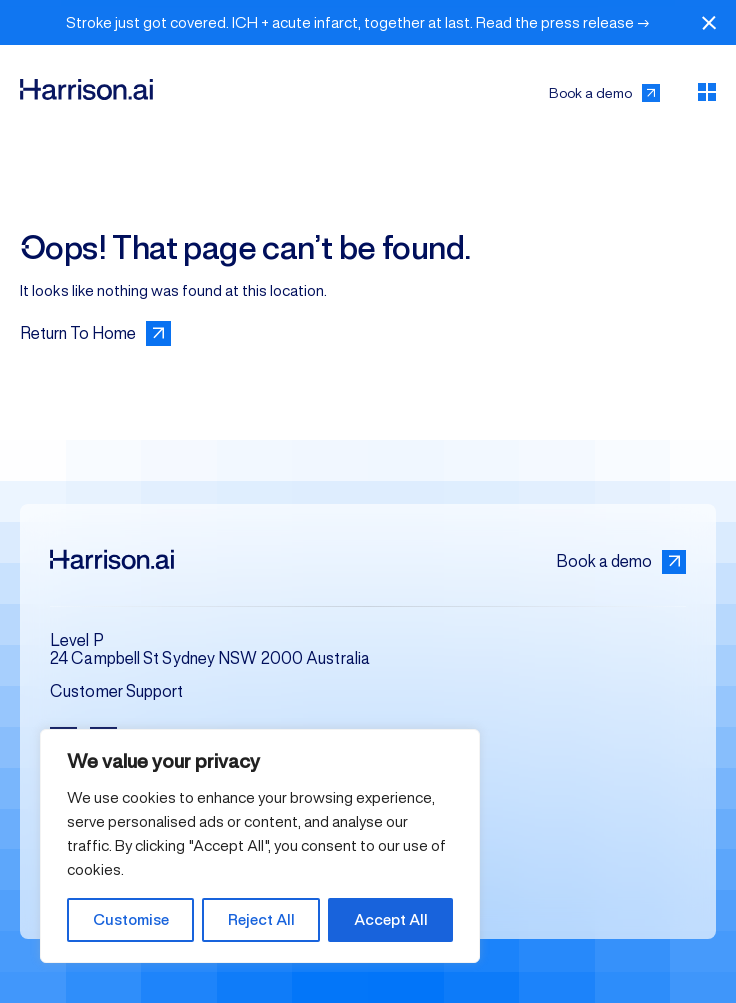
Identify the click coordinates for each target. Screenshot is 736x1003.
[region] (260, 846)
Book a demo (621, 562)
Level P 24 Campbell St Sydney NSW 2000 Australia (210, 649)
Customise (131, 919)
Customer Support (117, 691)
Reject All (261, 919)
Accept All (391, 919)
